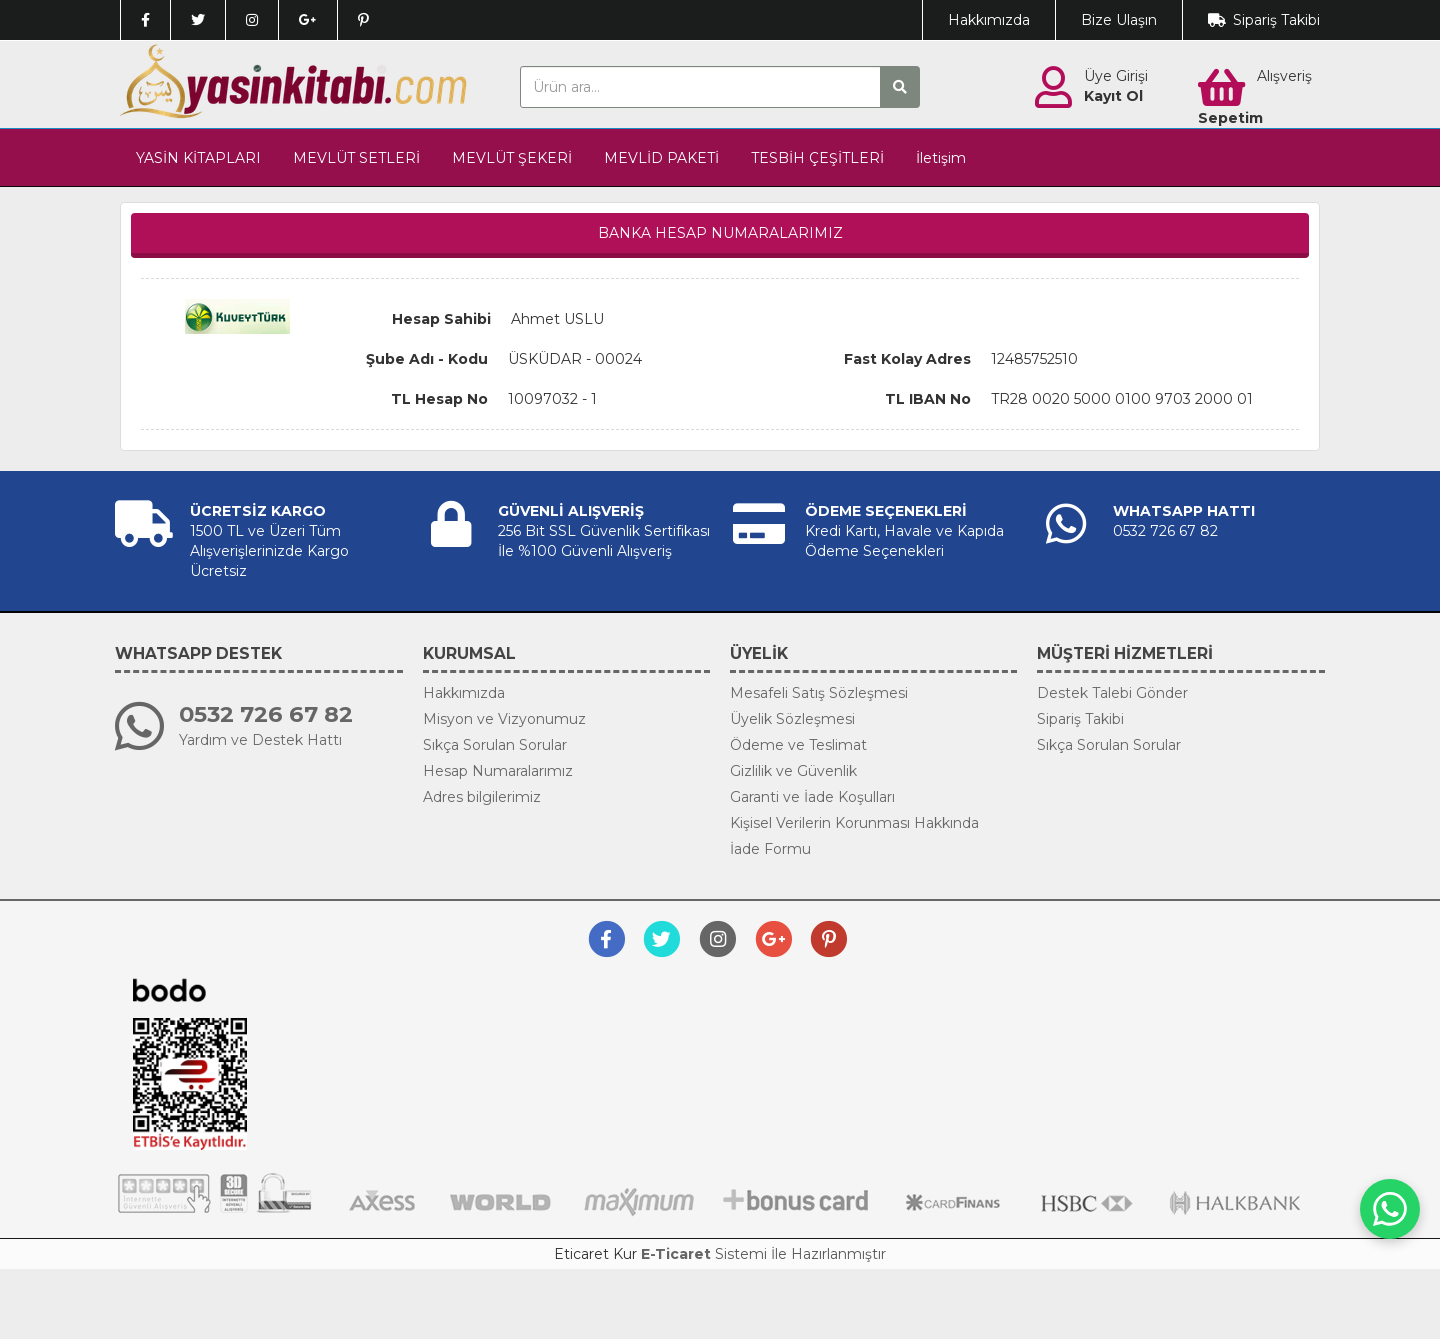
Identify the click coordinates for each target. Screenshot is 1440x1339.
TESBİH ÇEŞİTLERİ (817, 158)
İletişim (941, 158)
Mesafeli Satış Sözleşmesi (819, 693)
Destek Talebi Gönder (1112, 693)
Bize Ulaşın (1119, 20)
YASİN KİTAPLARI (198, 158)
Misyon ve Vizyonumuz (504, 719)
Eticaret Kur (595, 1254)
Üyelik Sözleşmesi (792, 719)
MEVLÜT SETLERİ (356, 158)
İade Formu (770, 849)
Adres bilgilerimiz (482, 797)
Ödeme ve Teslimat (798, 745)
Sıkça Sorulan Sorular (495, 745)
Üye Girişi (1116, 76)
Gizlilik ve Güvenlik (793, 771)
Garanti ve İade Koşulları (812, 797)
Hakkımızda (989, 20)
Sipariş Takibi (1276, 20)
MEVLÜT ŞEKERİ (512, 158)
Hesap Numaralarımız (498, 771)
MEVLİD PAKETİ (661, 158)
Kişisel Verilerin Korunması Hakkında (854, 823)
